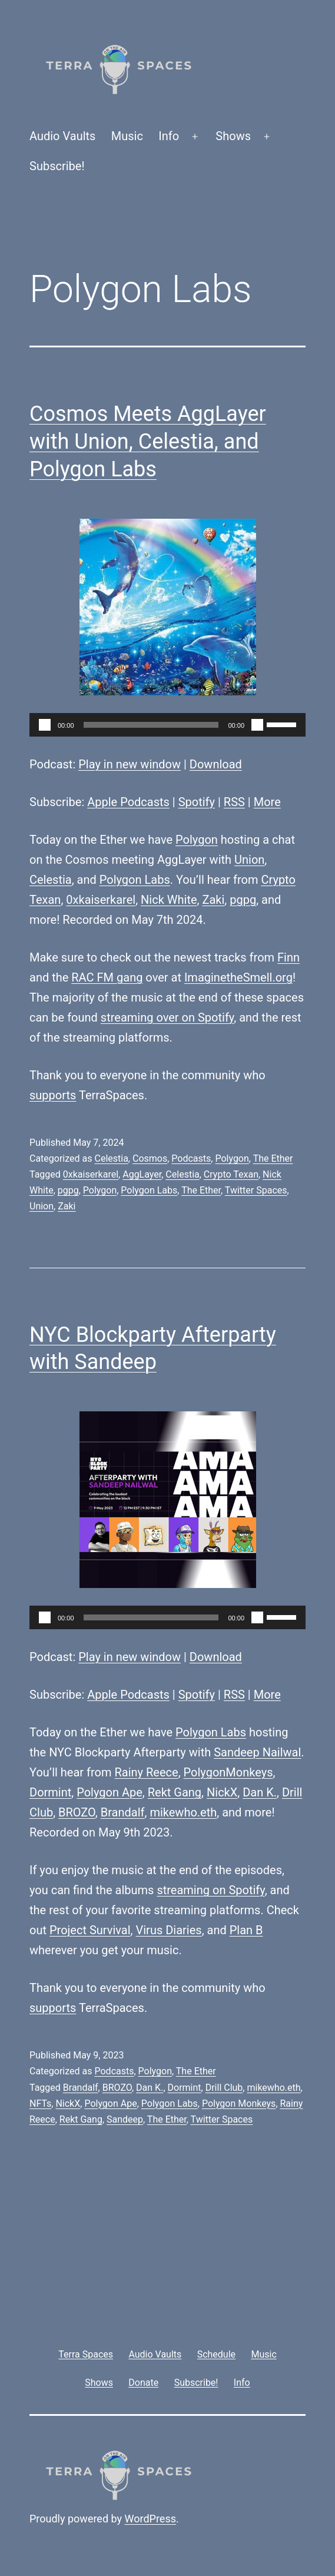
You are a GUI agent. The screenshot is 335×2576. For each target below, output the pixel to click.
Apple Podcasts (128, 802)
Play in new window (129, 764)
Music (127, 136)
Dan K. (260, 1792)
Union (249, 860)
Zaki (213, 900)
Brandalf (123, 1812)
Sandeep (125, 2119)
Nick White (169, 900)
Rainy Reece (146, 1772)
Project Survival (90, 1930)
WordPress (150, 2518)
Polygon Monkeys (239, 2103)
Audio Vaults (62, 136)
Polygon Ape (109, 1792)
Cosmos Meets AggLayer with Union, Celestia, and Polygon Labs (147, 442)
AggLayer (141, 1174)
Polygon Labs (134, 880)
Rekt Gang (174, 1792)
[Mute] (257, 725)
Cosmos (149, 1158)
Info (168, 136)
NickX (222, 1792)
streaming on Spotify (210, 1890)
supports (52, 1095)
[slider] (151, 725)
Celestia (50, 880)
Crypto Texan (231, 1174)
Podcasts (191, 1158)
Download (216, 764)
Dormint (50, 1792)
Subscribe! (57, 166)
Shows (233, 136)
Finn (288, 957)
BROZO (76, 1812)
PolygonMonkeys (228, 1772)
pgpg (243, 900)
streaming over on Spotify (167, 1017)
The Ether (273, 1158)
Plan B (246, 1930)
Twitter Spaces (256, 1190)
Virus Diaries (169, 1930)
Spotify (196, 802)
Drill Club (224, 2087)
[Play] (45, 725)
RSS (234, 802)
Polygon (196, 840)
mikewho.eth (183, 1812)
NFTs (40, 2103)
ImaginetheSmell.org (238, 977)
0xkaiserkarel (100, 900)
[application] (167, 725)
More (267, 802)
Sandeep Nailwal (257, 1752)
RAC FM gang (106, 977)
